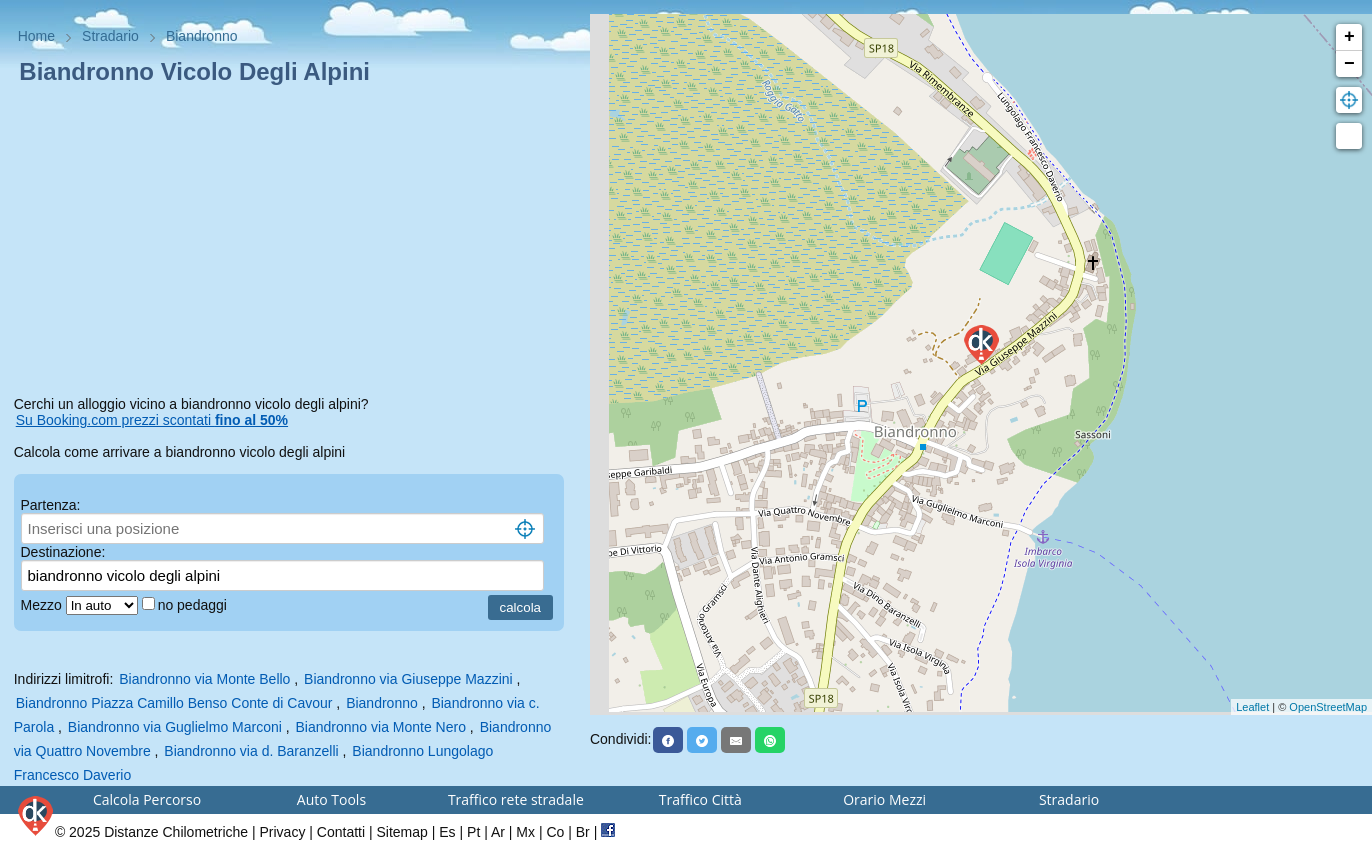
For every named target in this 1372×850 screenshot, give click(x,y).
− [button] (1349, 64)
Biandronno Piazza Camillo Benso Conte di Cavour (174, 703)
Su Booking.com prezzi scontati (152, 420)
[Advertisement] (295, 244)
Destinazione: (63, 552)
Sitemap (402, 832)
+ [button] (1349, 37)
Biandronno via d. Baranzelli (251, 751)
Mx (525, 832)
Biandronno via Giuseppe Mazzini (408, 679)
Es (447, 832)
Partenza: (51, 505)
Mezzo (43, 605)
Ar (498, 832)
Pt (473, 832)
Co (555, 832)
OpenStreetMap (1328, 707)
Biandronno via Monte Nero (381, 727)
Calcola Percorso (147, 799)
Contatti (341, 832)
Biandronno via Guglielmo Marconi (175, 727)
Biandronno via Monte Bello (204, 679)
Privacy (283, 832)
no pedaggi (194, 605)
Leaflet (1252, 707)
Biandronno (382, 703)
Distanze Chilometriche (176, 832)
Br (583, 832)
